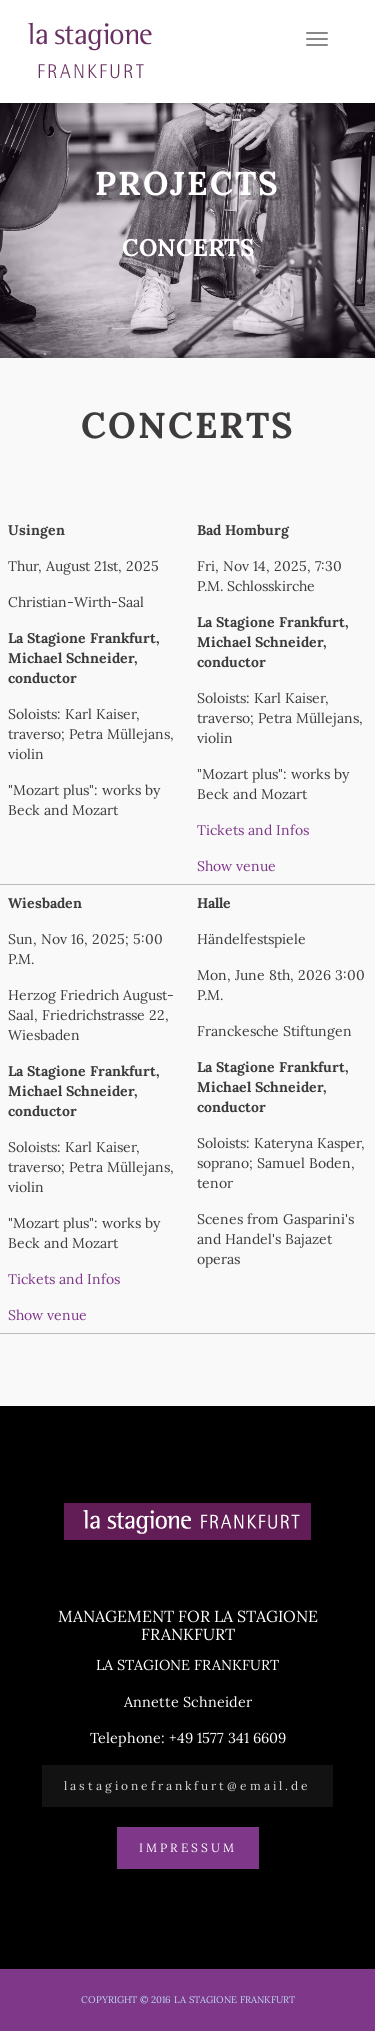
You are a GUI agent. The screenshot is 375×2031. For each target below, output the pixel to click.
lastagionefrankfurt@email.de (187, 1785)
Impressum (188, 1847)
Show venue (236, 866)
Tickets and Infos (253, 830)
